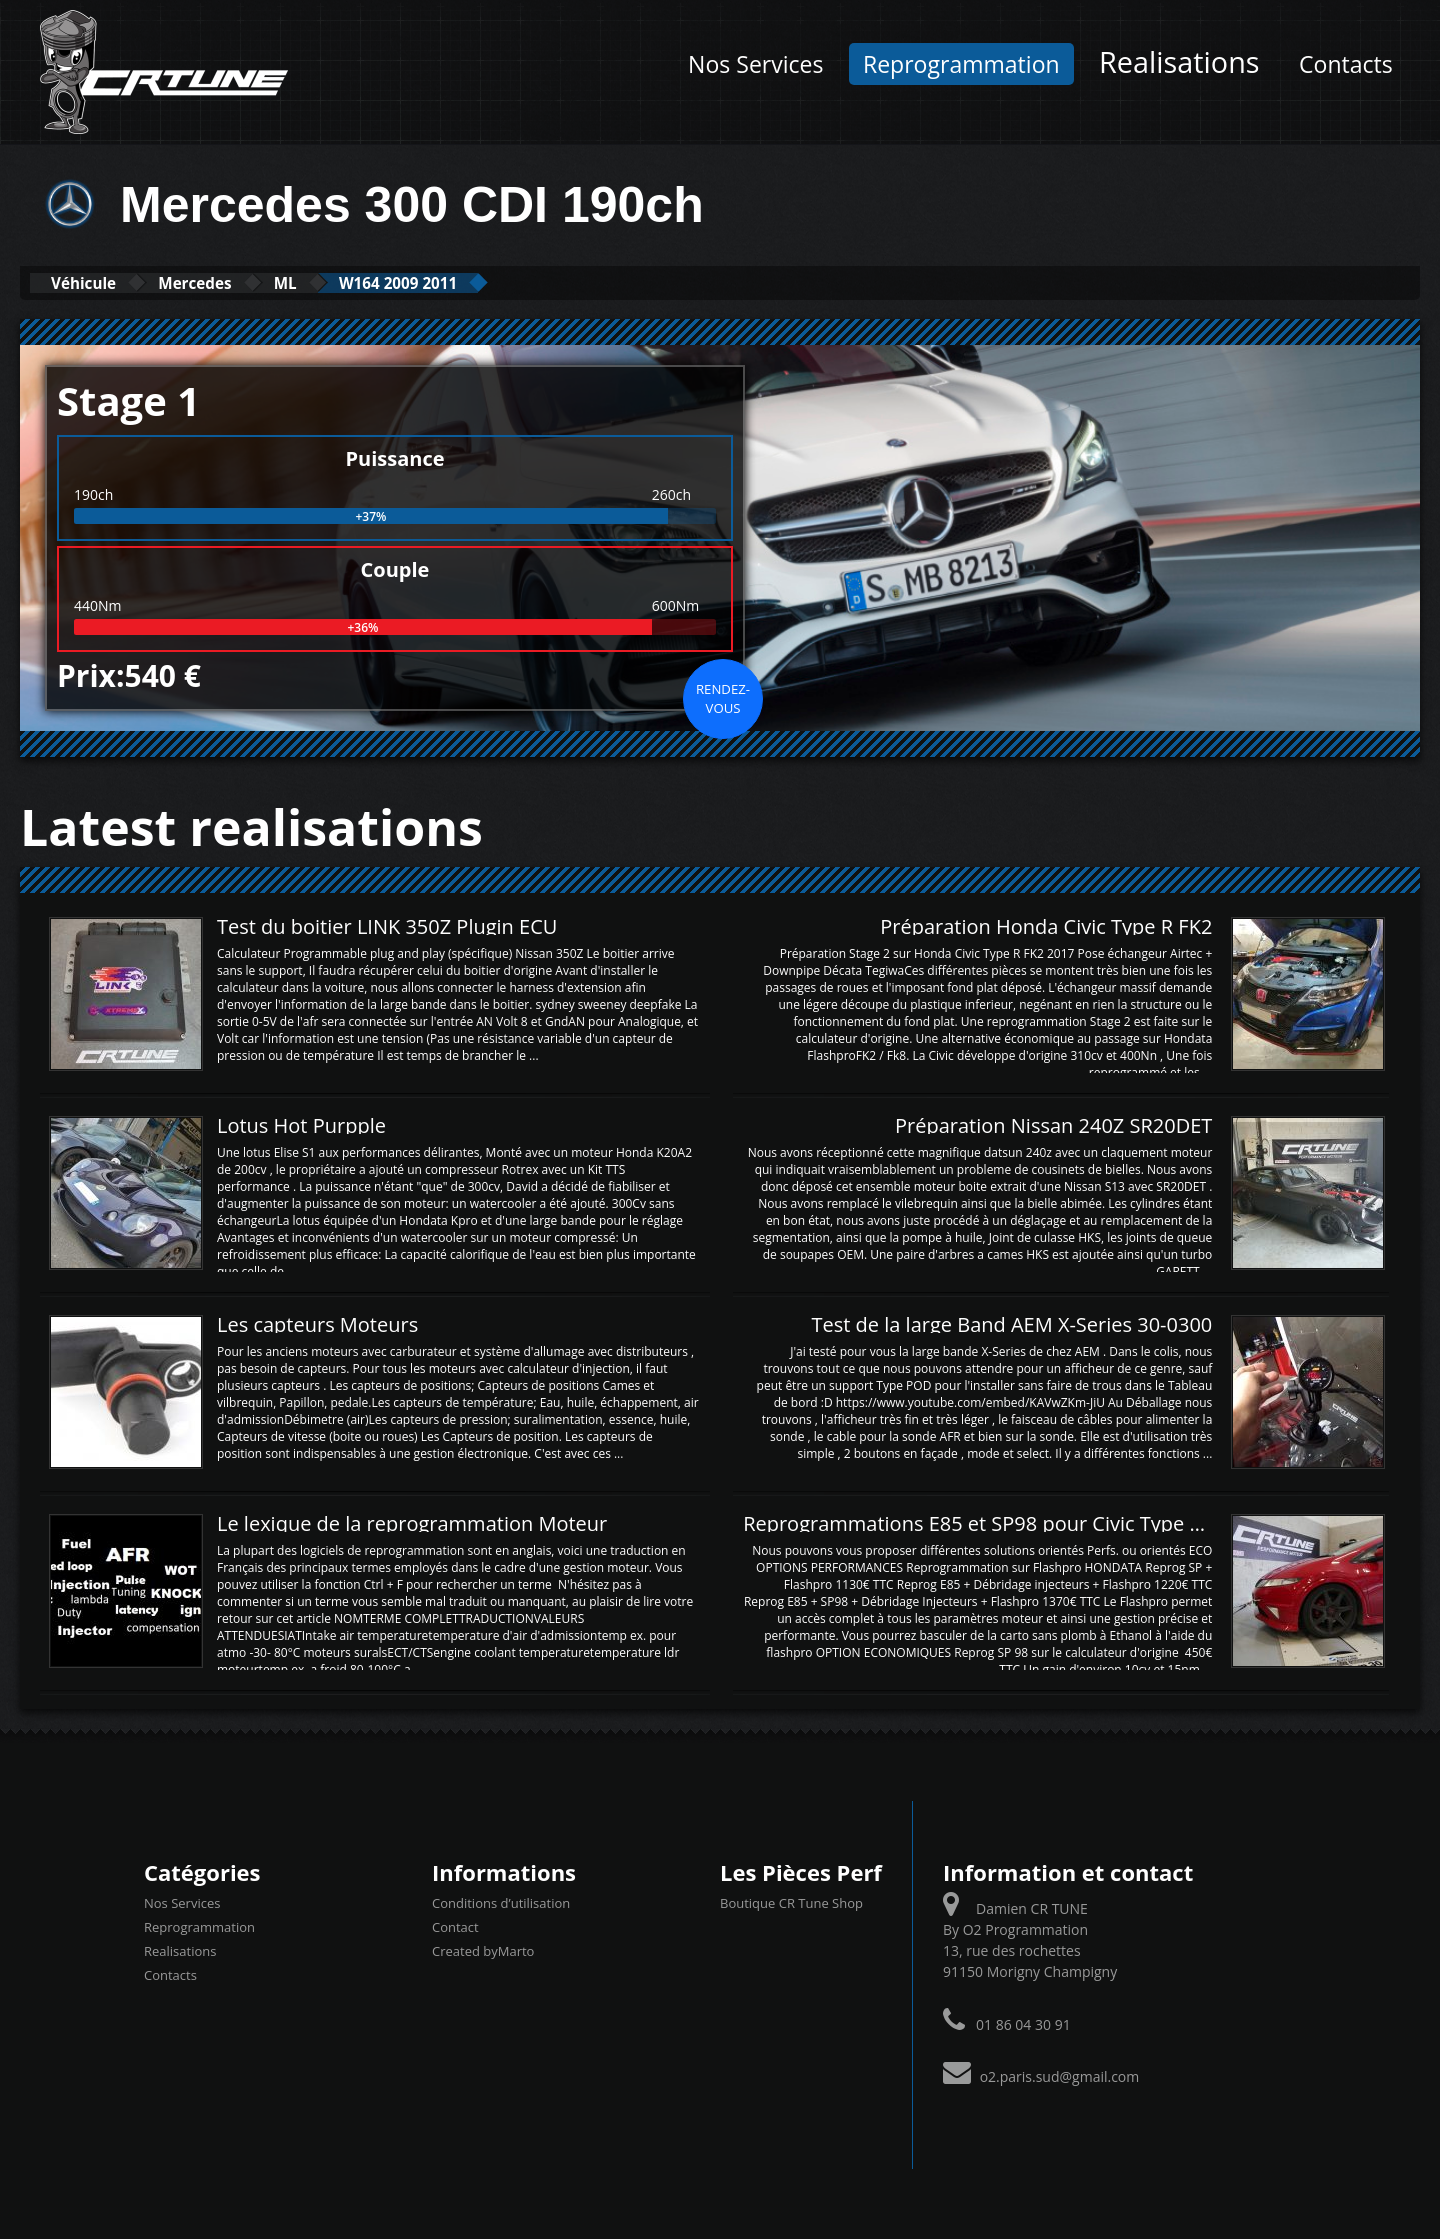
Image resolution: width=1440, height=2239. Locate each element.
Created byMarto (483, 1950)
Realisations (1179, 61)
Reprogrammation (961, 64)
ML (347, 282)
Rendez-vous (723, 697)
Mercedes (234, 282)
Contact (455, 1926)
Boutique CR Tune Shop (791, 1902)
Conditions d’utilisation (501, 1902)
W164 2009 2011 (486, 282)
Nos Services (755, 64)
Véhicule (96, 282)
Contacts (1346, 64)
